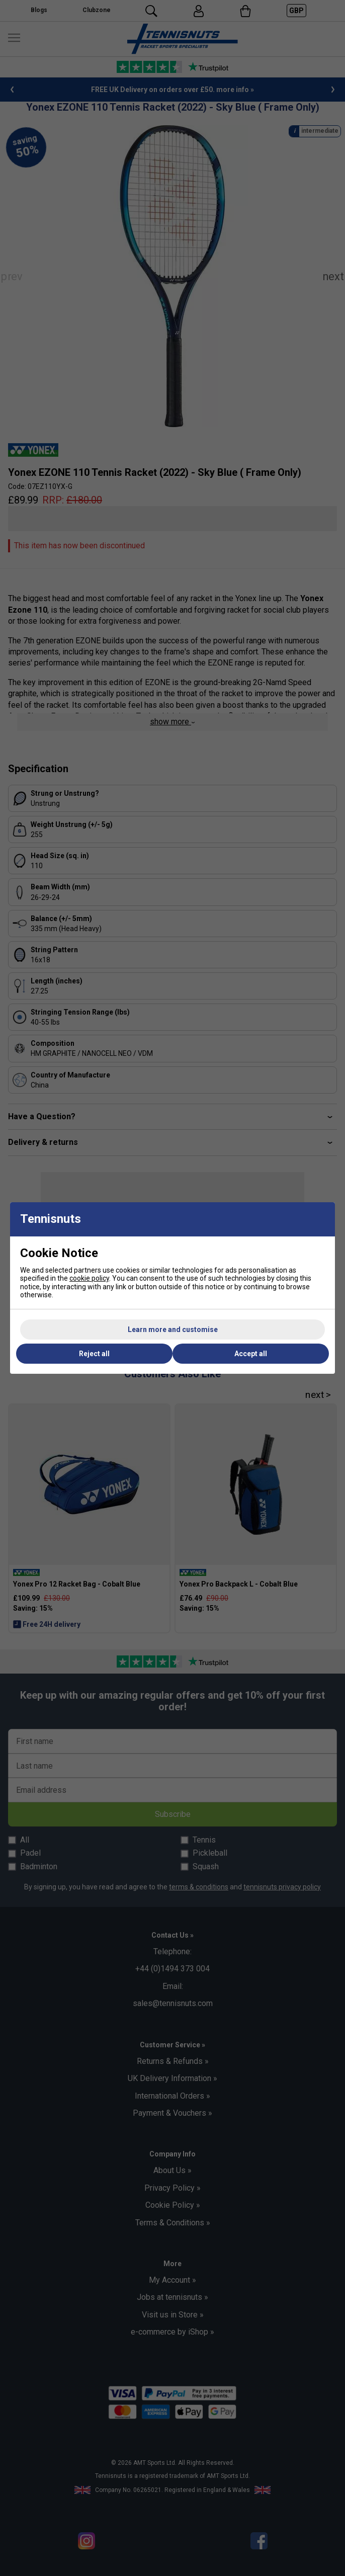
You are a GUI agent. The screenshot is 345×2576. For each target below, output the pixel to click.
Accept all (250, 1354)
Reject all (94, 1354)
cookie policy (89, 1278)
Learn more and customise (173, 1329)
